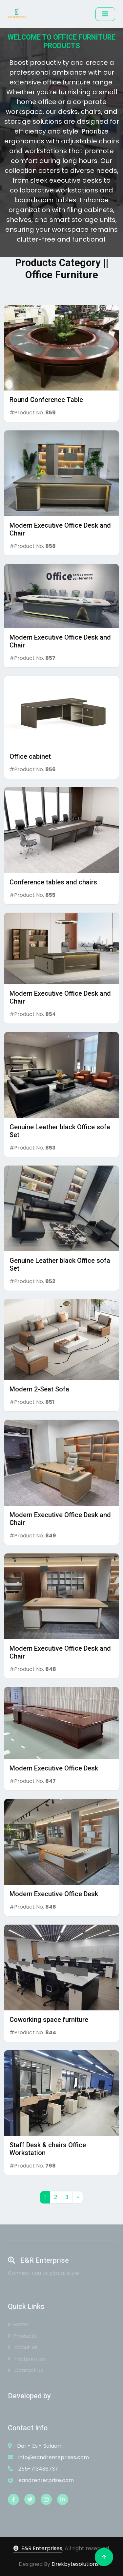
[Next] (77, 2197)
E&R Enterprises (37, 2548)
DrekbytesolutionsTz (78, 2564)
